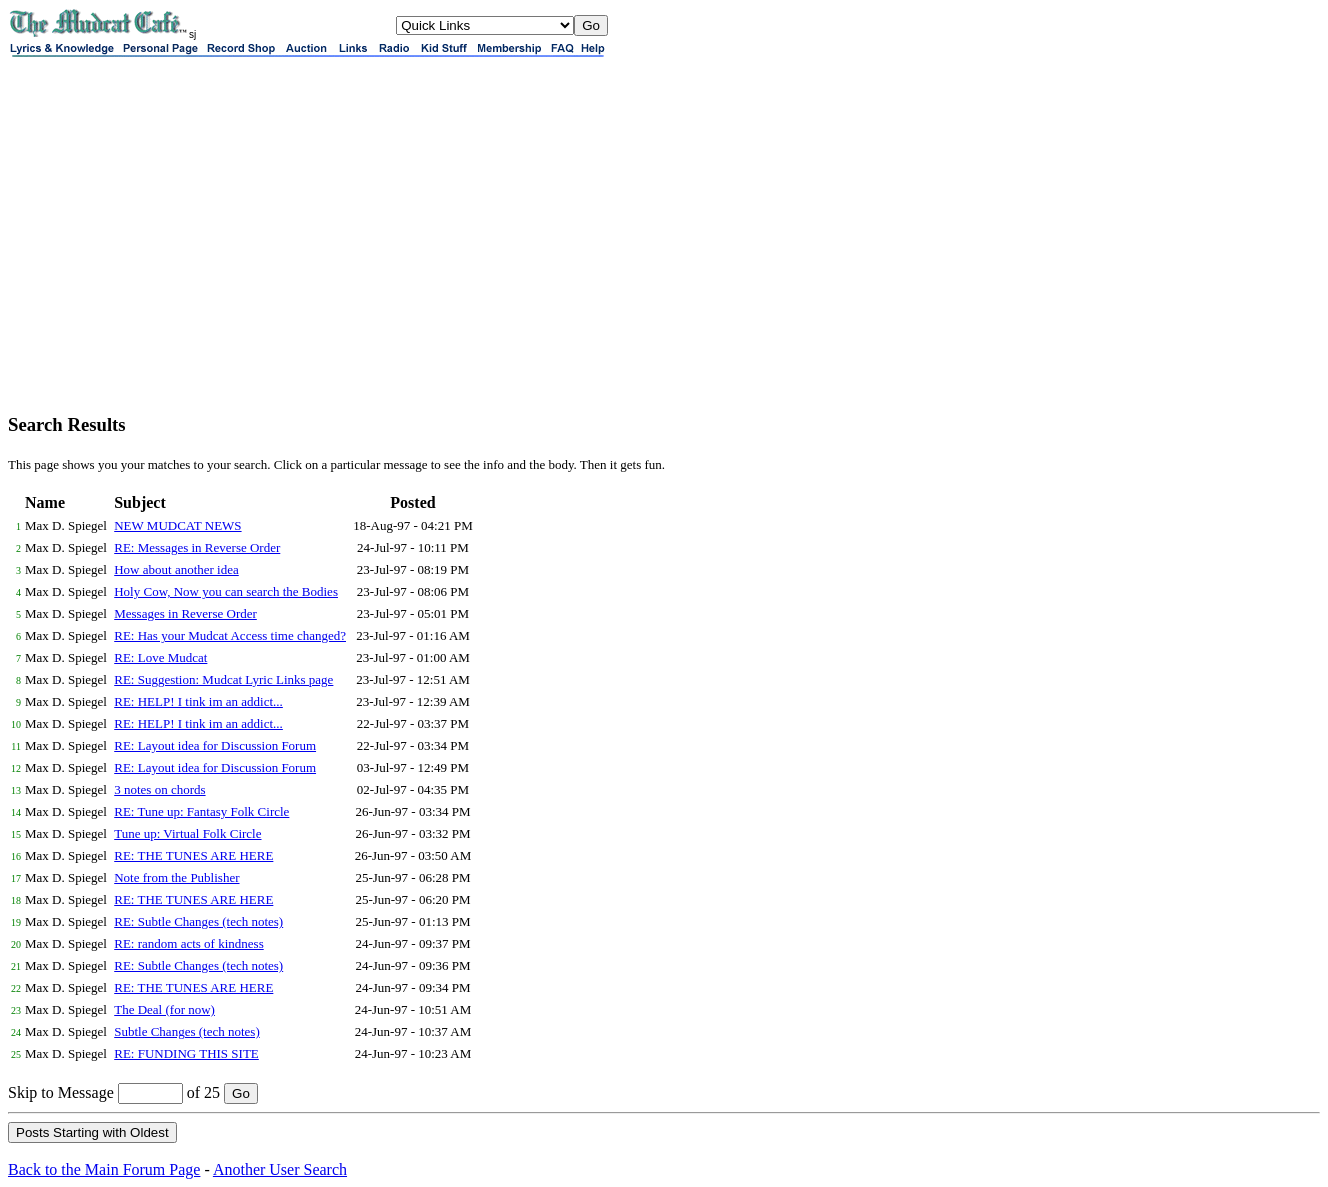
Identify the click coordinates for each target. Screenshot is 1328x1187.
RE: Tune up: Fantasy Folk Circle (201, 811)
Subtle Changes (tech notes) (187, 1031)
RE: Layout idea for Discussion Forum (215, 745)
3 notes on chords (159, 789)
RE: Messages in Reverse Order (197, 547)
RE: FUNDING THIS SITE (186, 1053)
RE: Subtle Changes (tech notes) (198, 921)
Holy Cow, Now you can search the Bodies (226, 591)
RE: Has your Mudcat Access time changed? (230, 635)
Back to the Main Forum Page (104, 1169)
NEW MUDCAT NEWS (177, 525)
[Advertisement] (664, 256)
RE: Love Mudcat (160, 657)
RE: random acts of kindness (188, 943)
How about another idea (176, 569)
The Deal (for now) (164, 1009)
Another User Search (280, 1169)
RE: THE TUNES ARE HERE (193, 855)
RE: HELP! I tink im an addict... (198, 701)
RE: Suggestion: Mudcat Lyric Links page (223, 679)
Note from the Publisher (176, 877)
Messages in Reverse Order (185, 613)
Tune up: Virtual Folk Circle (187, 833)
